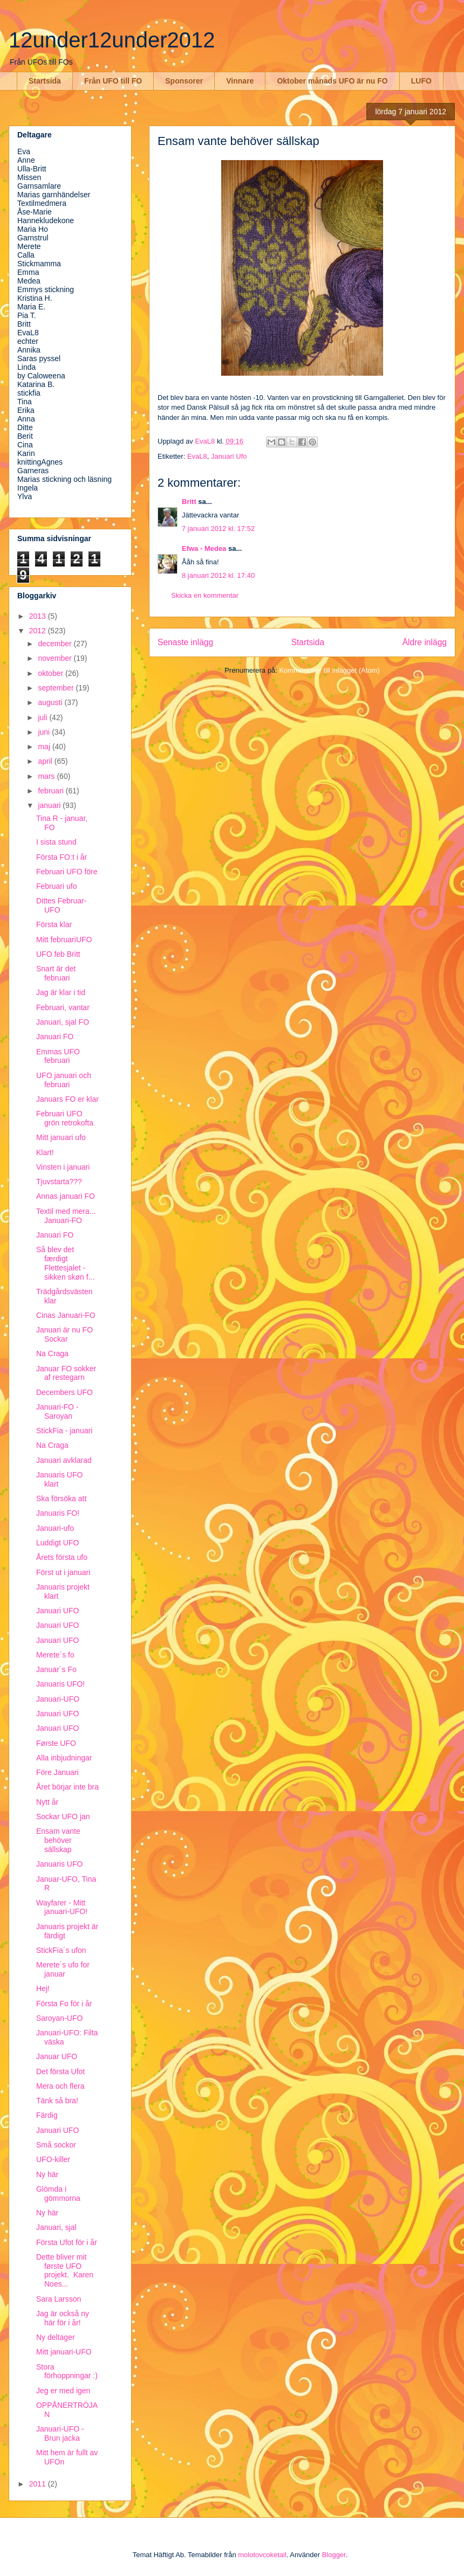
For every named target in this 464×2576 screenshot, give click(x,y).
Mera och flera (60, 2086)
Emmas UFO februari (58, 1056)
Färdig (47, 2115)
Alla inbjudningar (64, 1757)
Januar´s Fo (56, 1669)
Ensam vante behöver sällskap (58, 1840)
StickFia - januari (64, 1430)
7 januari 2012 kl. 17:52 (218, 528)
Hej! (43, 1988)
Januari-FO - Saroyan (57, 1411)
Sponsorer (184, 81)
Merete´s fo (55, 1654)
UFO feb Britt (58, 954)
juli (43, 717)
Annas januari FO (65, 1196)
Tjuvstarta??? (59, 1181)
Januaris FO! (57, 1513)
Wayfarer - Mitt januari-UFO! (61, 1907)
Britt (189, 502)
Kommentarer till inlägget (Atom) (329, 670)
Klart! (45, 1152)
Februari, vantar (63, 1007)
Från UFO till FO (113, 81)
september (57, 687)
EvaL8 (197, 456)
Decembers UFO (64, 1392)
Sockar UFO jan (63, 1816)
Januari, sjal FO (62, 1022)
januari (50, 805)
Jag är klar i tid (60, 992)
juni (45, 732)
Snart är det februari (56, 973)
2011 (38, 2484)
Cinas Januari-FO (65, 1315)
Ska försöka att (61, 1498)
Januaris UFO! (60, 1684)
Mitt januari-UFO (64, 2351)
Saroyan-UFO (59, 2018)
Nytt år (47, 1802)
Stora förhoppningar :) (67, 2371)
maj (45, 746)
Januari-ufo (55, 1528)
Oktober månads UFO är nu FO (332, 81)
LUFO (421, 81)
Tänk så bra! (57, 2100)
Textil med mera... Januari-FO (65, 1216)
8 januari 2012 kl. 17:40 (218, 575)
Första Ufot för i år (66, 2242)
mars (47, 776)
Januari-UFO (57, 1699)
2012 (38, 630)
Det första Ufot (60, 2071)
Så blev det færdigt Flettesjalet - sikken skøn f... (65, 1263)
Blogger (334, 2555)
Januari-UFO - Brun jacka (60, 2433)
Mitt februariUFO (64, 939)
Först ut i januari (63, 1572)
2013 (38, 616)
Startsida (45, 81)
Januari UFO (57, 1610)
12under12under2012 (112, 40)
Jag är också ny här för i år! (62, 2318)
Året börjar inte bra (67, 1787)
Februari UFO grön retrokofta (64, 1118)
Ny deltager (55, 2337)
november (55, 658)
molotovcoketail (262, 2555)
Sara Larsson (58, 2299)
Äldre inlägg (424, 642)
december (55, 643)
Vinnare (240, 81)
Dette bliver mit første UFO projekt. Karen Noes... (64, 2270)
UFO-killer (53, 2159)
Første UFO (56, 1743)
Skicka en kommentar (204, 595)
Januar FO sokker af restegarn (66, 1373)
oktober (51, 673)
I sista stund (56, 842)
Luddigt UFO (57, 1542)
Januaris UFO (59, 1864)
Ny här (47, 2174)
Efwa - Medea (204, 548)
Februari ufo (56, 886)
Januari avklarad (64, 1460)
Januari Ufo (229, 456)
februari (51, 790)
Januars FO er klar (67, 1099)
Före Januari (57, 1772)
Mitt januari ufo (61, 1137)
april (46, 761)
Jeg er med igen (63, 2390)
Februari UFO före (67, 871)
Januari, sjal (56, 2227)
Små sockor (56, 2144)
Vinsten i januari (63, 1167)
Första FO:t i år (61, 857)
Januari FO (54, 1036)
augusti (51, 702)
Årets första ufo (61, 1557)
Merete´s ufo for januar (63, 1969)
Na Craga (52, 1353)
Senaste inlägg (185, 642)
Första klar (54, 924)
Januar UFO (56, 2056)
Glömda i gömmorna (58, 2193)
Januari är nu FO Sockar (64, 1334)
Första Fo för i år (64, 2003)
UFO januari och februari (63, 1080)
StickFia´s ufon (61, 1950)
